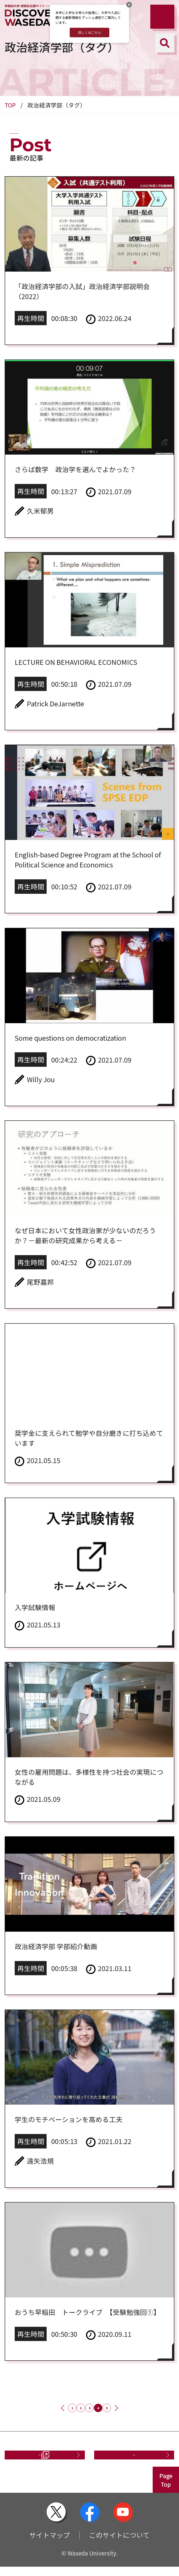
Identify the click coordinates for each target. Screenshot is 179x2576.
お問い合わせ (130, 2459)
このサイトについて (119, 2544)
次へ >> (115, 2408)
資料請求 (36, 2459)
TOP (10, 105)
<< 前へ (63, 2408)
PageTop (165, 2489)
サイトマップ (49, 2544)
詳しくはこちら (89, 32)
